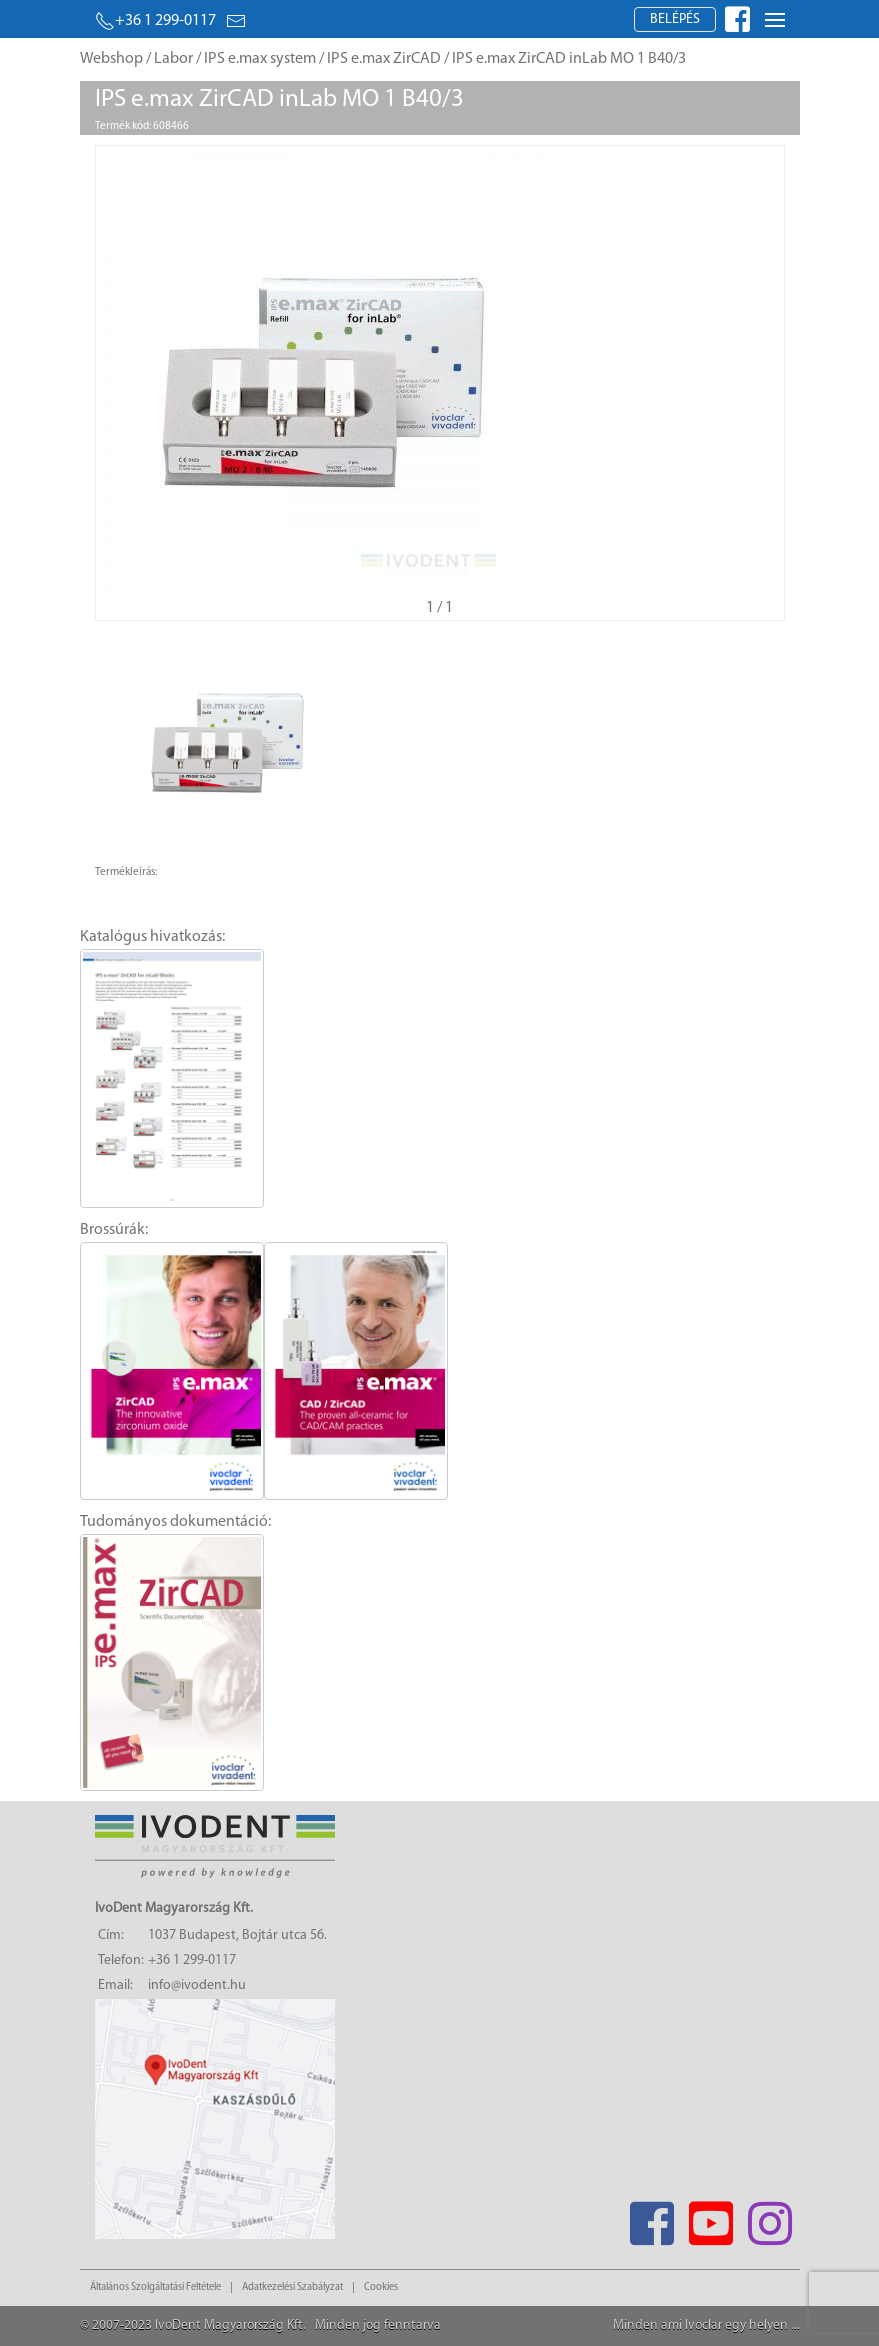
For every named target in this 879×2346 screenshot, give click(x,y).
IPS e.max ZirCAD (384, 59)
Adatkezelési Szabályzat (292, 2287)
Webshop (111, 59)
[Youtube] (711, 2217)
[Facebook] (652, 2217)
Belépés (675, 19)
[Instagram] (770, 2217)
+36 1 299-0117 (155, 21)
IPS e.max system (260, 59)
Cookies (381, 2287)
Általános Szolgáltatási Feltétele (155, 2287)
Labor (173, 59)
